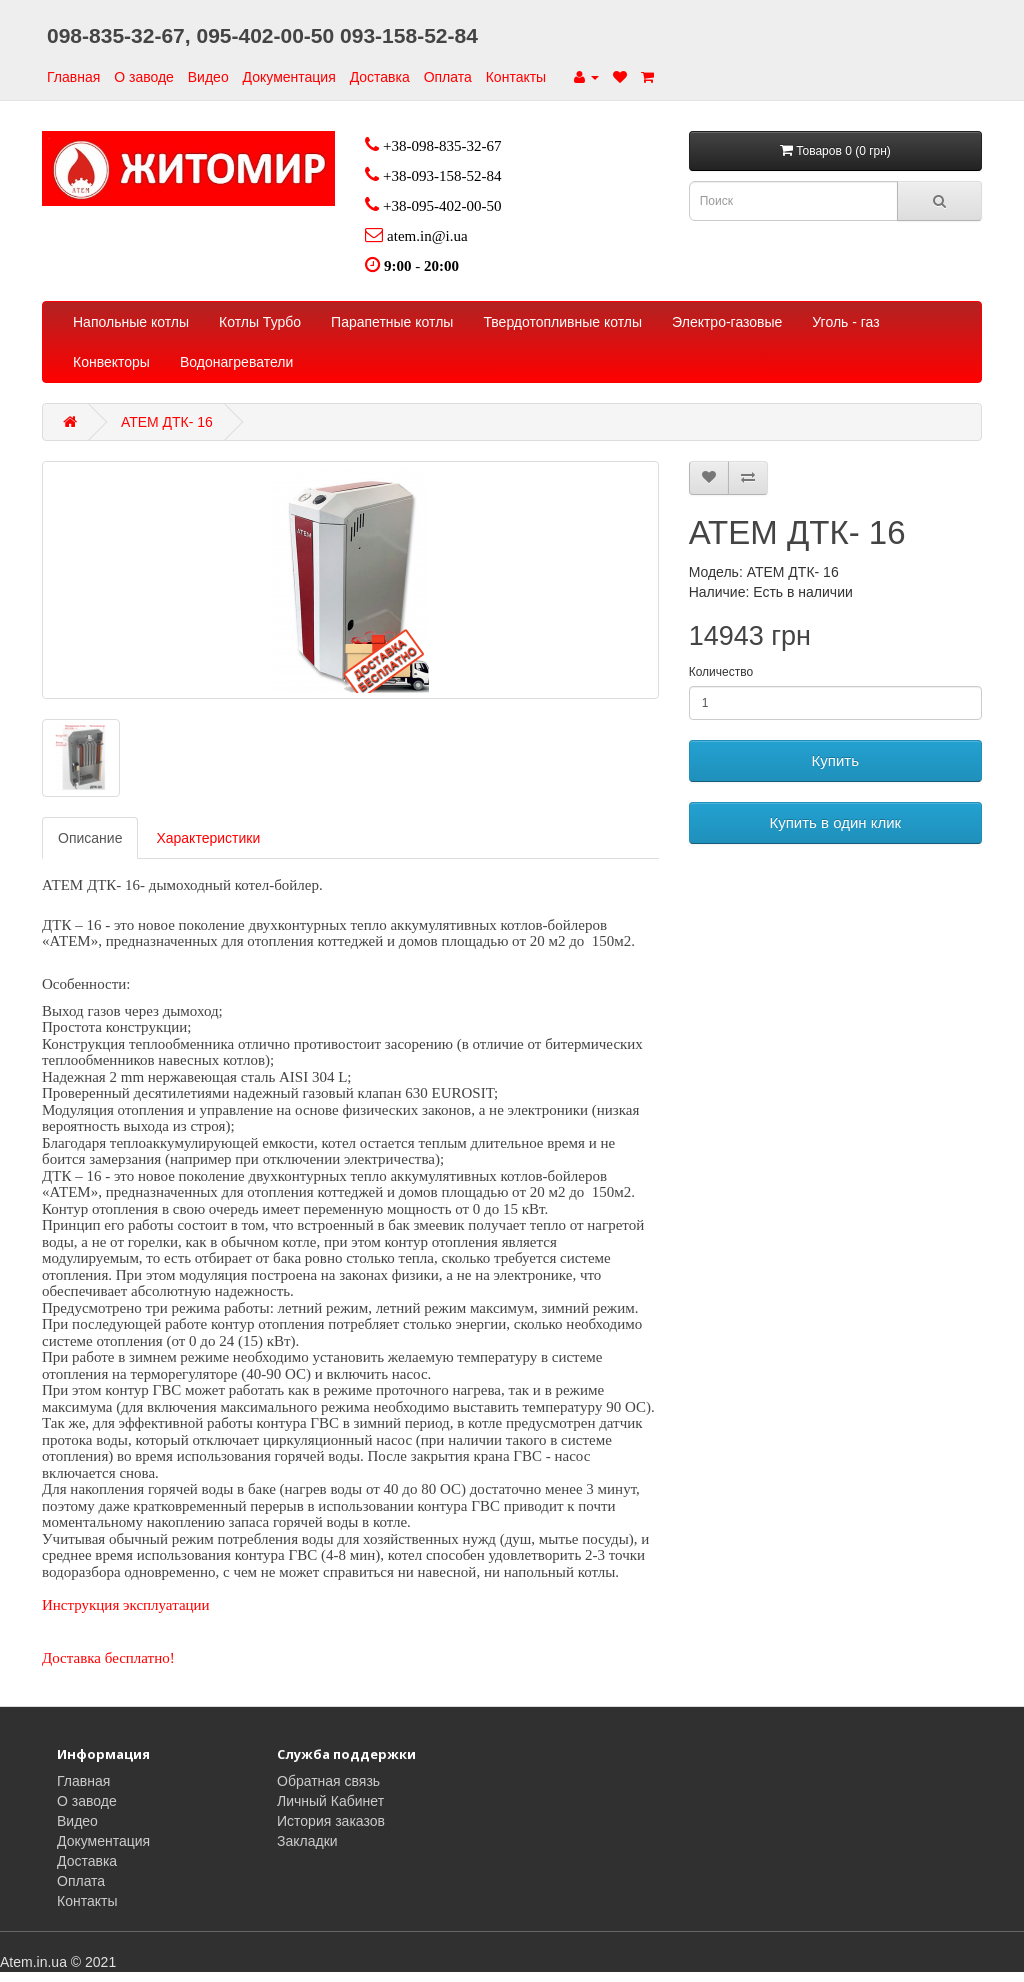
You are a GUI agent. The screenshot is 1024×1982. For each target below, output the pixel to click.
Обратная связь (328, 1781)
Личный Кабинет (330, 1801)
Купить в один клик (835, 822)
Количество (721, 672)
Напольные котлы (131, 322)
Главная (73, 77)
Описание (90, 838)
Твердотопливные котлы (562, 322)
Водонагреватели (236, 362)
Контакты (516, 77)
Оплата (448, 77)
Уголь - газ (845, 322)
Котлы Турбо (260, 322)
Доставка (380, 77)
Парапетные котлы (392, 322)
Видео (208, 77)
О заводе (144, 77)
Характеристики (208, 838)
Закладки (307, 1841)
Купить (835, 760)
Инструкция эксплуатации (126, 1605)
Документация (289, 77)
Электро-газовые (727, 322)
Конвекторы (111, 362)
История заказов (331, 1821)
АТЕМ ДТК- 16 (167, 422)
